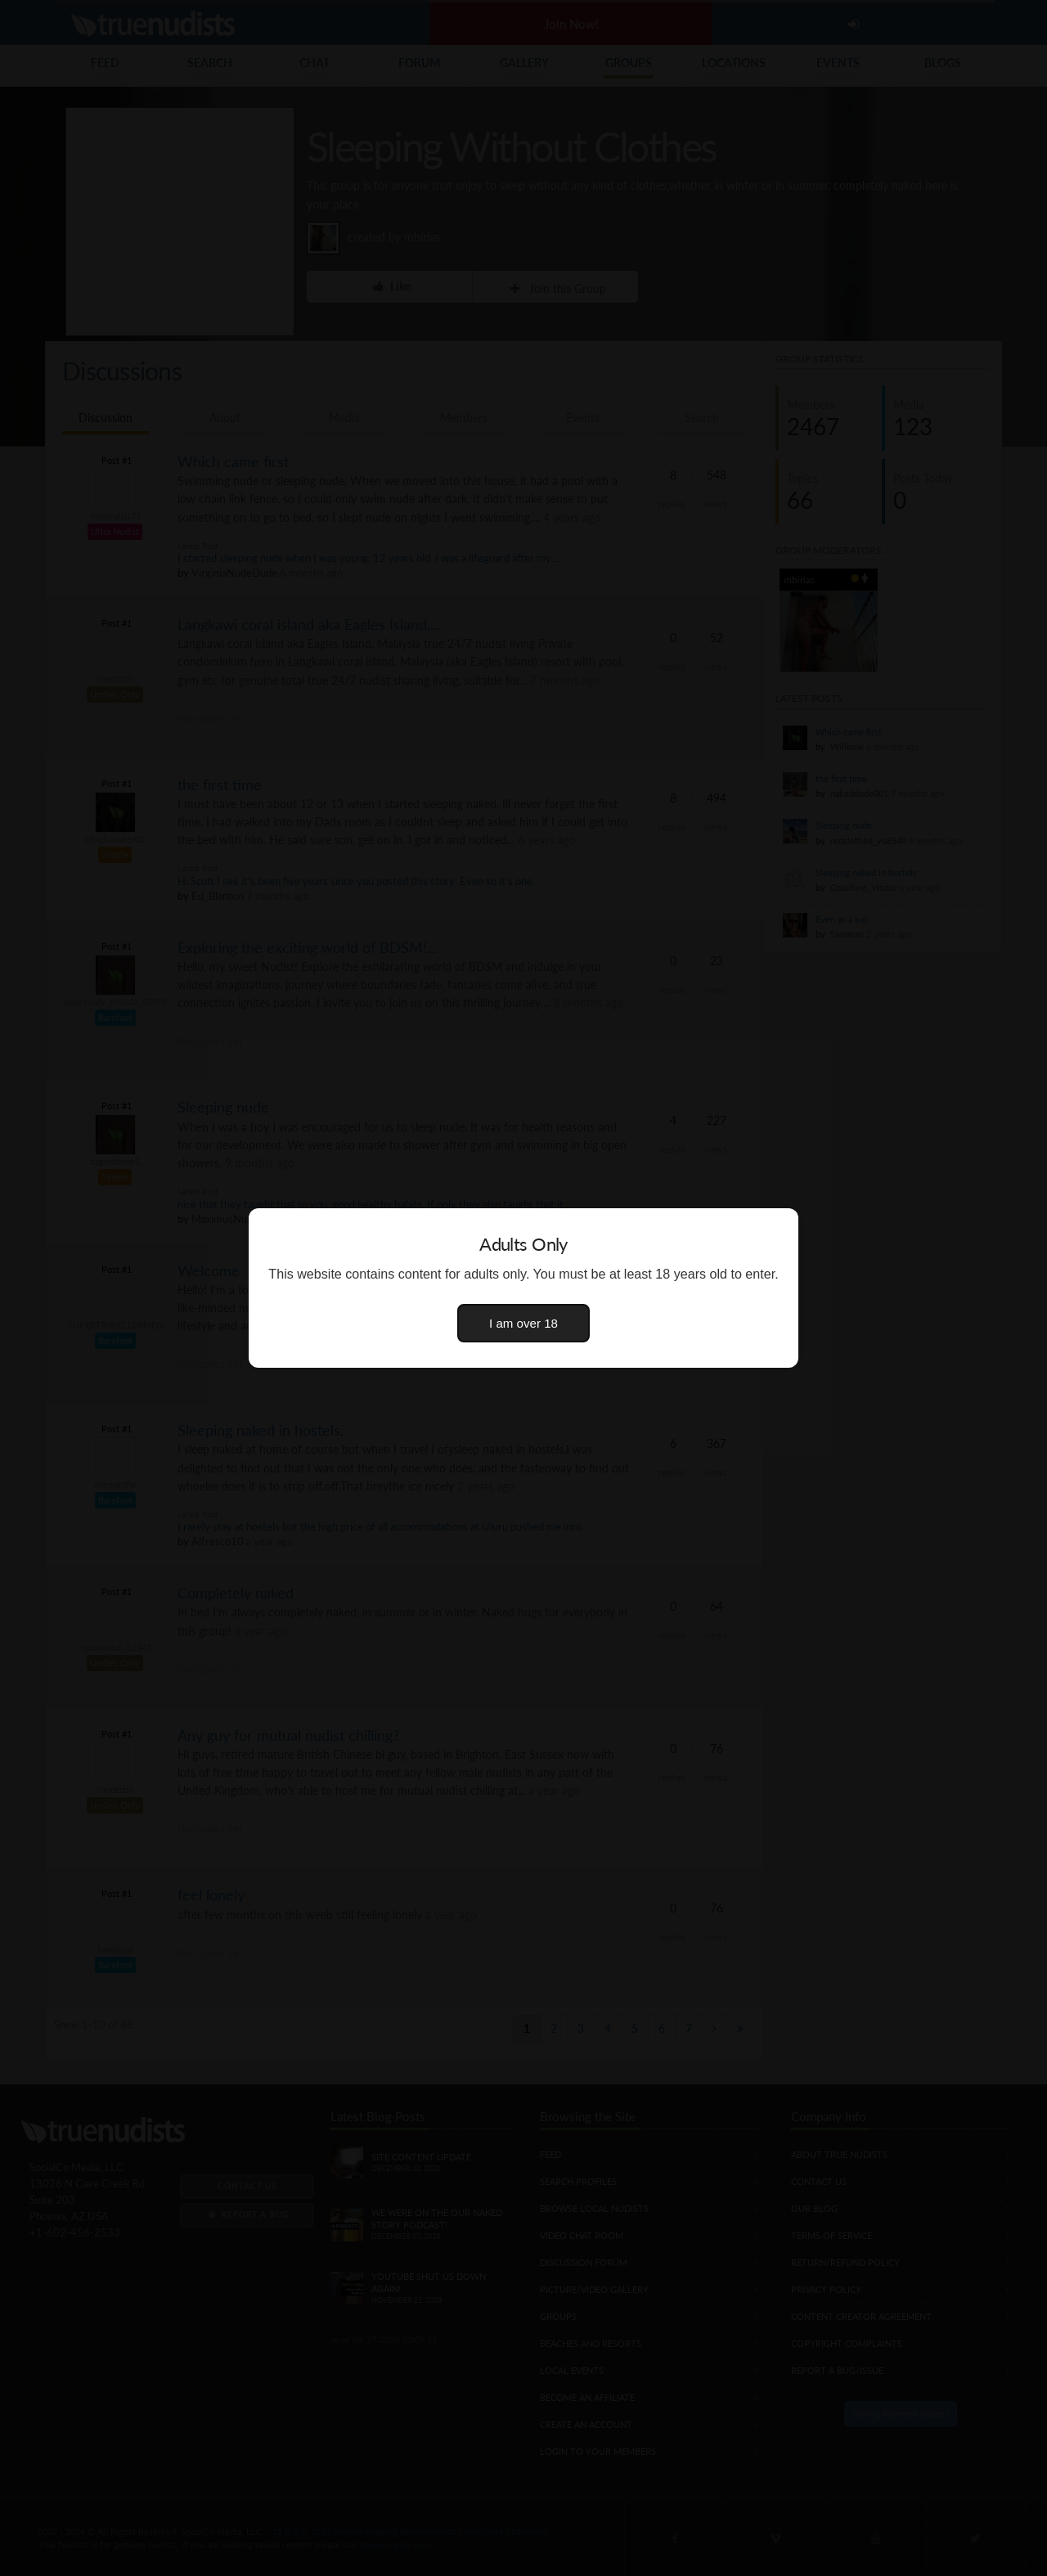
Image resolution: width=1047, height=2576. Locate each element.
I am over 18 (523, 1323)
